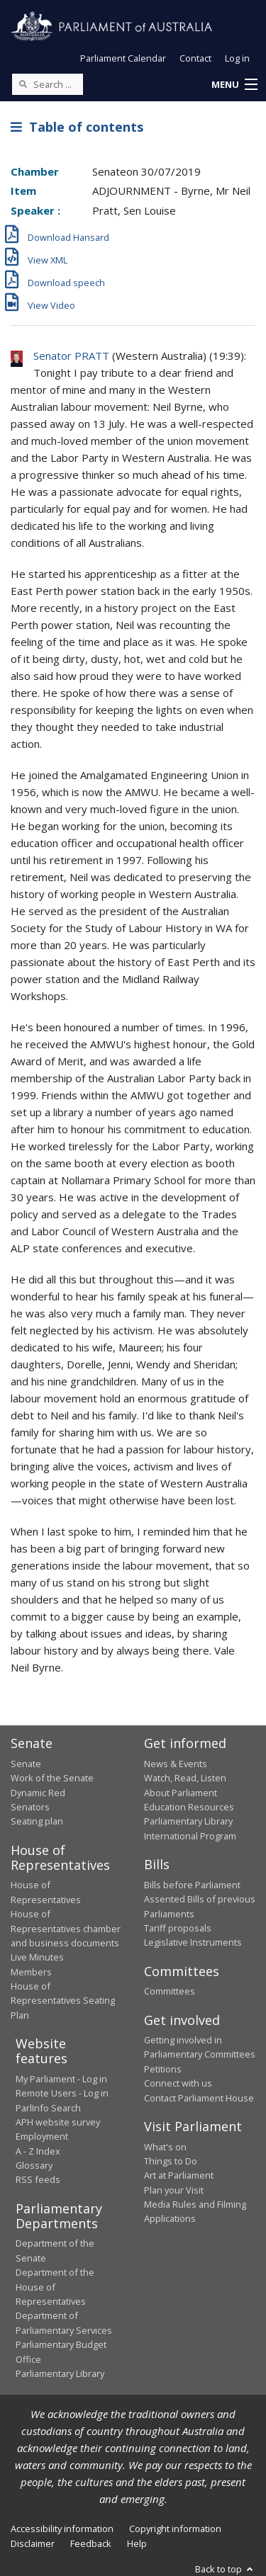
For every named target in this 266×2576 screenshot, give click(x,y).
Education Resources (189, 1806)
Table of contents (77, 126)
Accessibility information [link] (62, 2528)
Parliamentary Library (188, 1821)
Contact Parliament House (199, 2098)
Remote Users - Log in (62, 2093)
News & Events (175, 1763)
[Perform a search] (22, 83)
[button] (234, 85)
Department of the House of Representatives (55, 2287)
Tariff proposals (177, 1928)
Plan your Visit (174, 2190)
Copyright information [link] (175, 2528)
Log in (237, 58)
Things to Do (170, 2161)
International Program (190, 1835)
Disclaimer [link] (33, 2543)
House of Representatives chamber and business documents (66, 1928)
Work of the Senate (52, 1777)
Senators (30, 1806)
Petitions (163, 2068)
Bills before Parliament (192, 1884)
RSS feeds (38, 2179)
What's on (165, 2146)
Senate (26, 1763)
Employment (42, 2136)
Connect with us (178, 2083)
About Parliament (180, 1792)
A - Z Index (38, 2151)
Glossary (34, 2165)
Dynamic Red (38, 1792)
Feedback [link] (90, 2543)
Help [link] (137, 2543)
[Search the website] (47, 84)
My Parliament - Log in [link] (61, 2078)
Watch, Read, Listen (185, 1777)
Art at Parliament (179, 2175)
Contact (195, 58)
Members (31, 1971)
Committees (169, 1991)
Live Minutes (37, 1957)
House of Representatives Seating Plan (63, 2000)
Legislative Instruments (193, 1942)
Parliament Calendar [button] (123, 58)
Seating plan (37, 1821)
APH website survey (58, 2122)
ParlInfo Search (48, 2107)
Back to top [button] (225, 2569)
